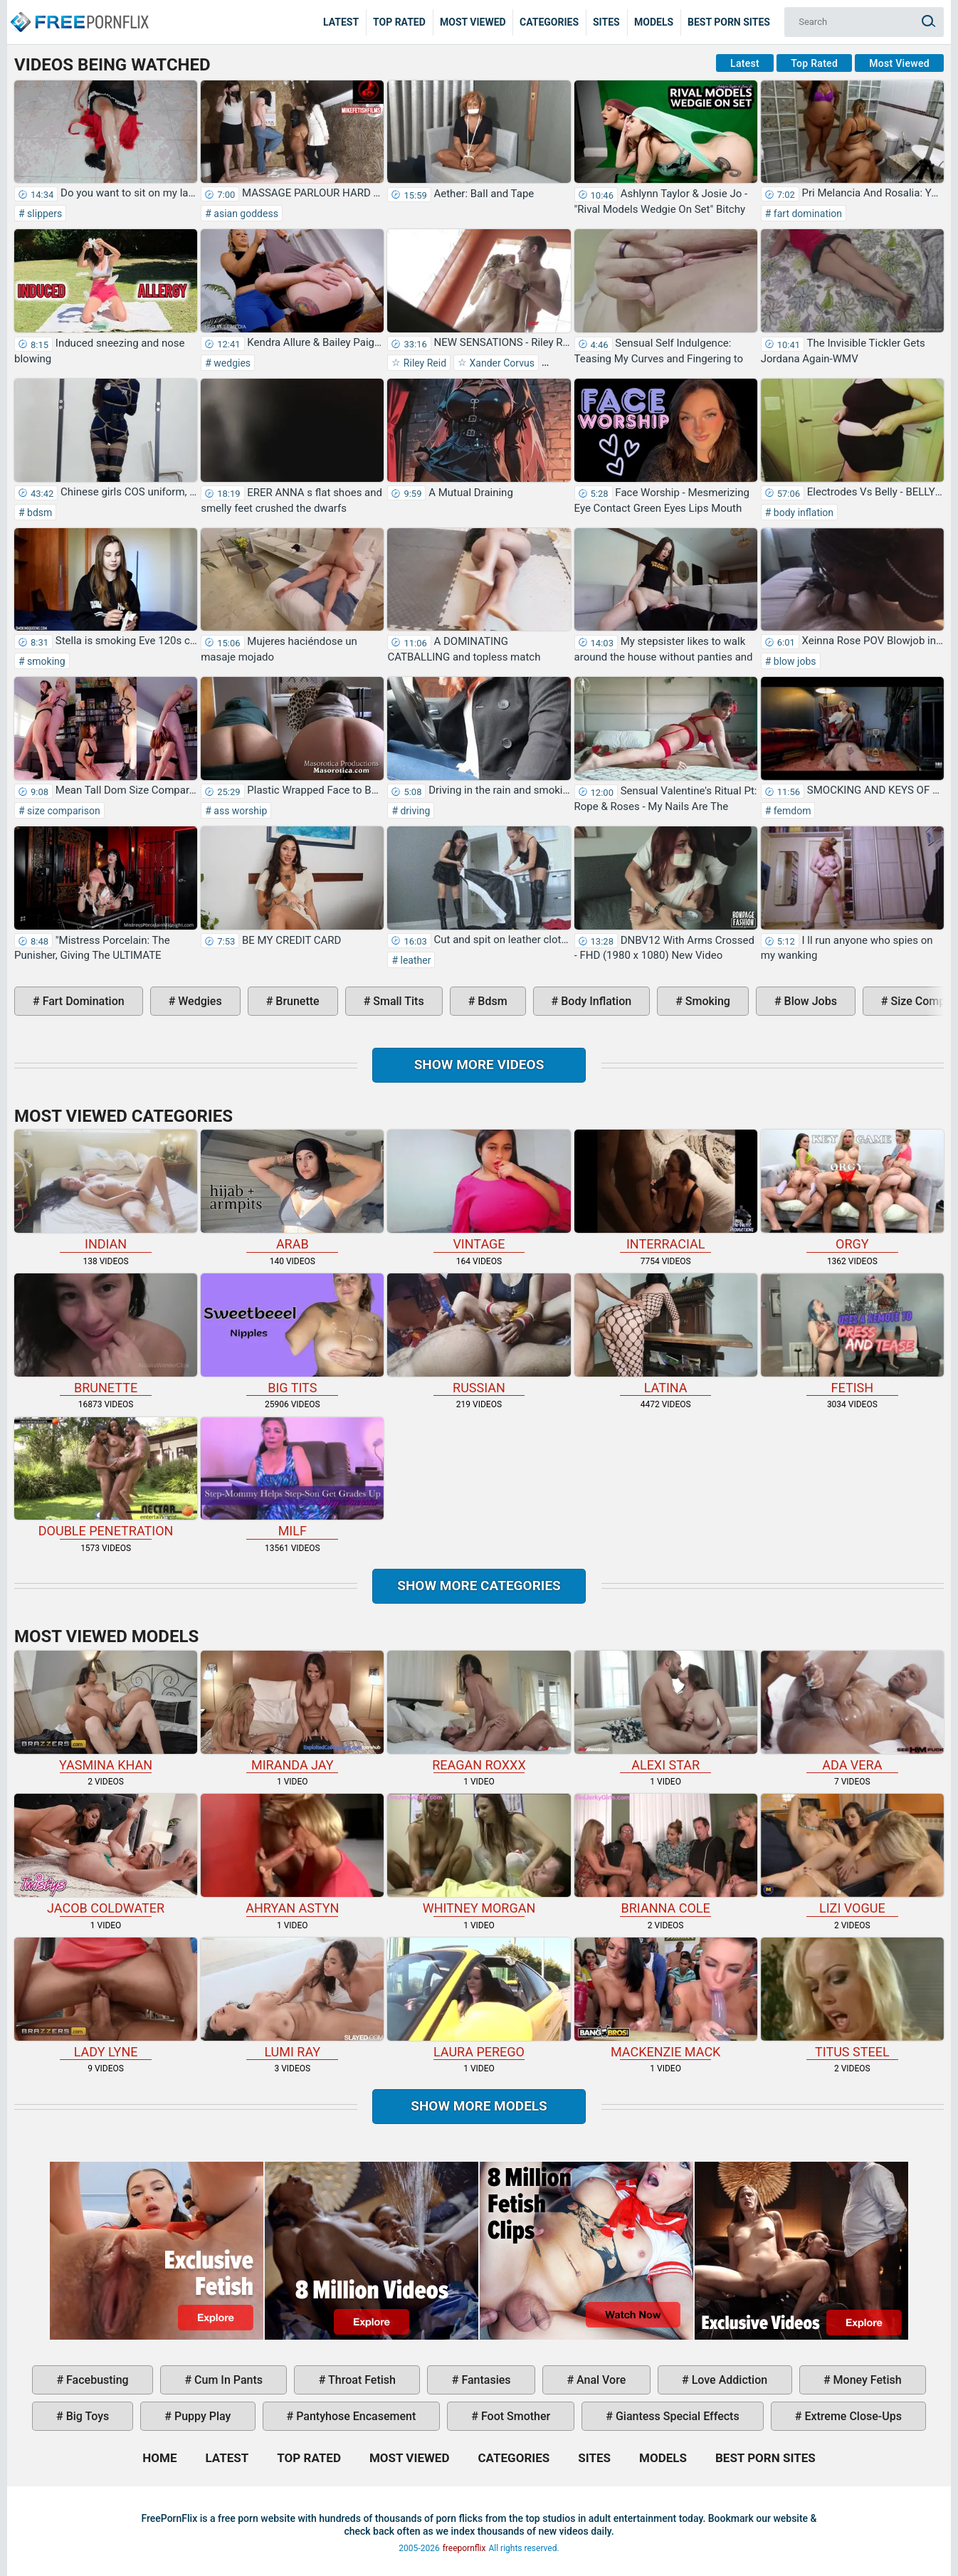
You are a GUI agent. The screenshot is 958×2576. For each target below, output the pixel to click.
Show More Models (479, 2106)
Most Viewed (473, 22)
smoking (45, 661)
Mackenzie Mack (665, 1998)
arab (292, 1190)
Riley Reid (423, 363)
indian (105, 1190)
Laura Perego (478, 1998)
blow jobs (793, 661)
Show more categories (479, 1585)
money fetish (866, 2380)
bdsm (39, 512)
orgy (852, 1190)
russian (478, 1334)
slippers (44, 213)
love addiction (728, 2380)
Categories (549, 22)
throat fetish (360, 2380)
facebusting (96, 2380)
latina (665, 1334)
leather (414, 960)
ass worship (239, 810)
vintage (478, 1190)
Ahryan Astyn (292, 1854)
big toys (86, 2416)
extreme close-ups (851, 2416)
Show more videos (479, 1064)
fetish (852, 1334)
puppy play (201, 2416)
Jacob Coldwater (105, 1854)
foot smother (514, 2416)
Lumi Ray (292, 1998)
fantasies (484, 2380)
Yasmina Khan (105, 1711)
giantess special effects (676, 2416)
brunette (296, 1001)
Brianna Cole (665, 1854)
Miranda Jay (292, 1711)
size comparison (62, 810)
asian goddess (244, 213)
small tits (396, 1001)
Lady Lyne (105, 1998)
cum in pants (227, 2380)
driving (414, 810)
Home (78, 11)
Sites (606, 22)
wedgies (231, 363)
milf (292, 1478)
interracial (665, 1190)
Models (653, 22)
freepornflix (464, 2548)
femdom (791, 810)
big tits (292, 1334)
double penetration (105, 1478)
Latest (341, 22)
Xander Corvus (501, 363)
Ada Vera (852, 1711)
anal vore (600, 2380)
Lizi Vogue (852, 1854)
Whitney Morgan (478, 1854)
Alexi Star (665, 1711)
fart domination (806, 213)
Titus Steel (852, 1998)
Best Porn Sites (729, 22)
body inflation (802, 512)
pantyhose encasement (354, 2416)
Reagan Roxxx (478, 1711)
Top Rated (399, 22)
